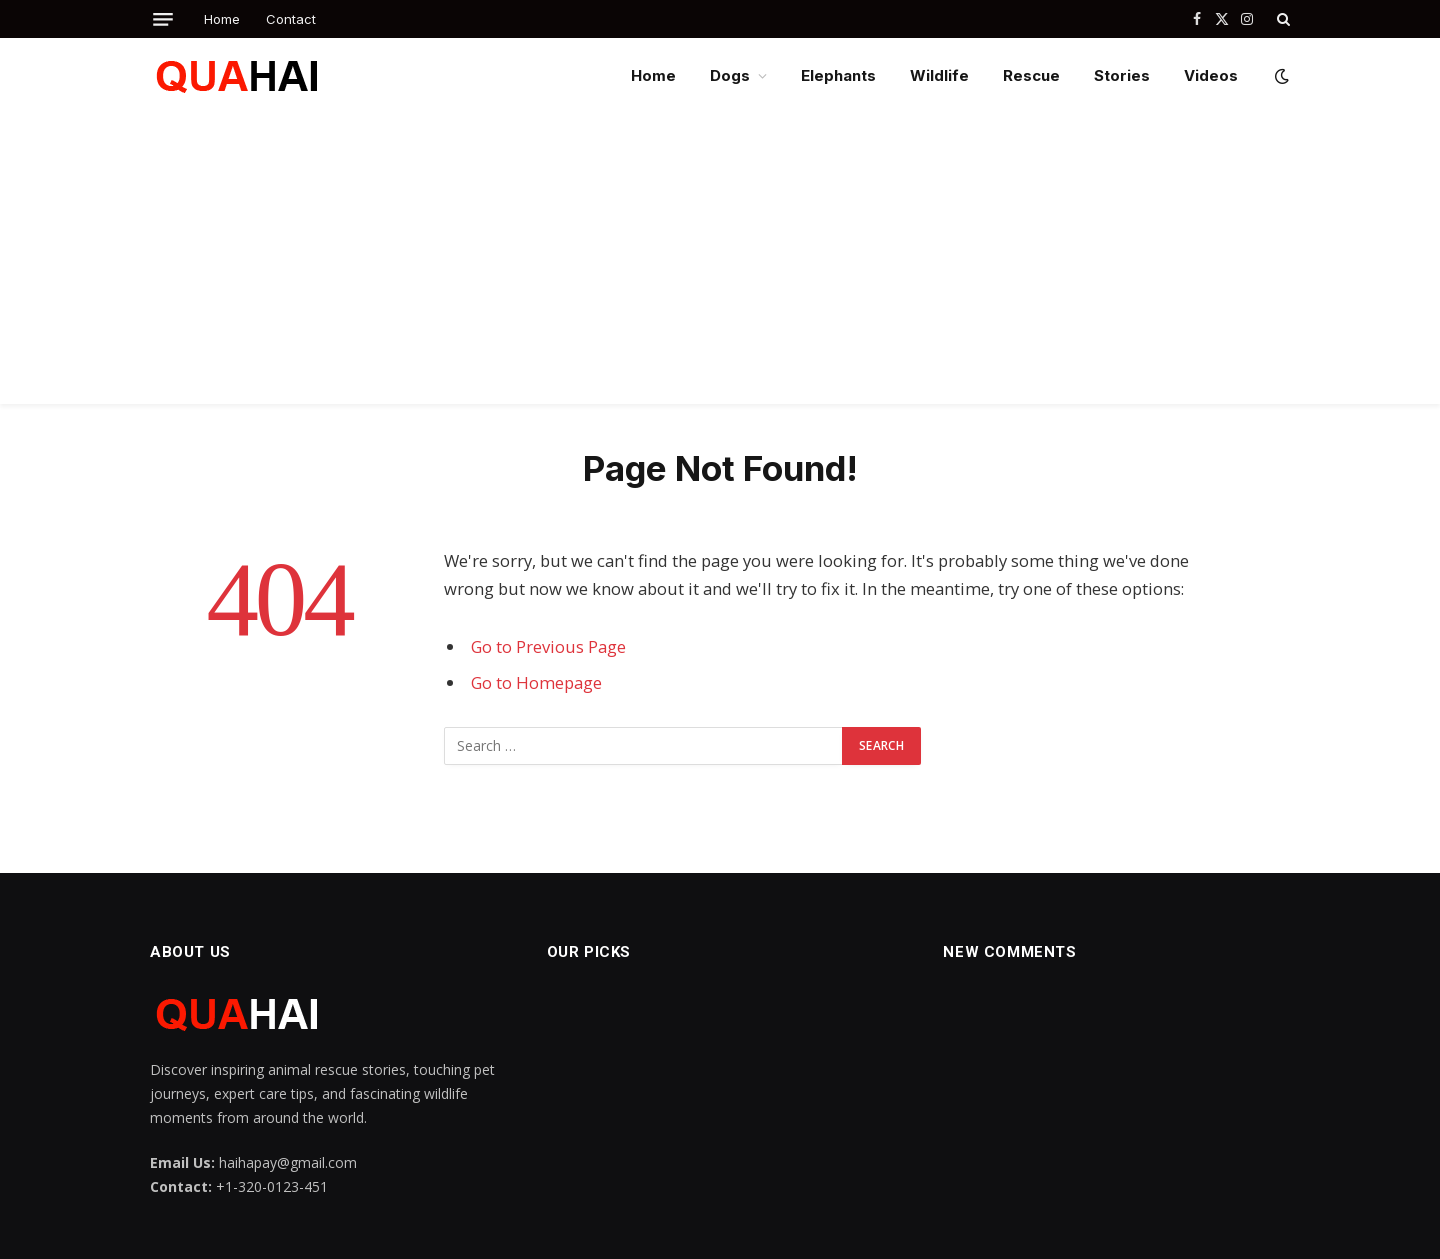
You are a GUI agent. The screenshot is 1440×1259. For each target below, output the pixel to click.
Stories (1122, 75)
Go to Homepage (536, 682)
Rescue (1031, 75)
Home (222, 19)
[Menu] (163, 19)
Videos (1211, 75)
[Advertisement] (720, 264)
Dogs (730, 75)
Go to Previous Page (548, 646)
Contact (291, 19)
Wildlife (939, 75)
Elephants (838, 75)
